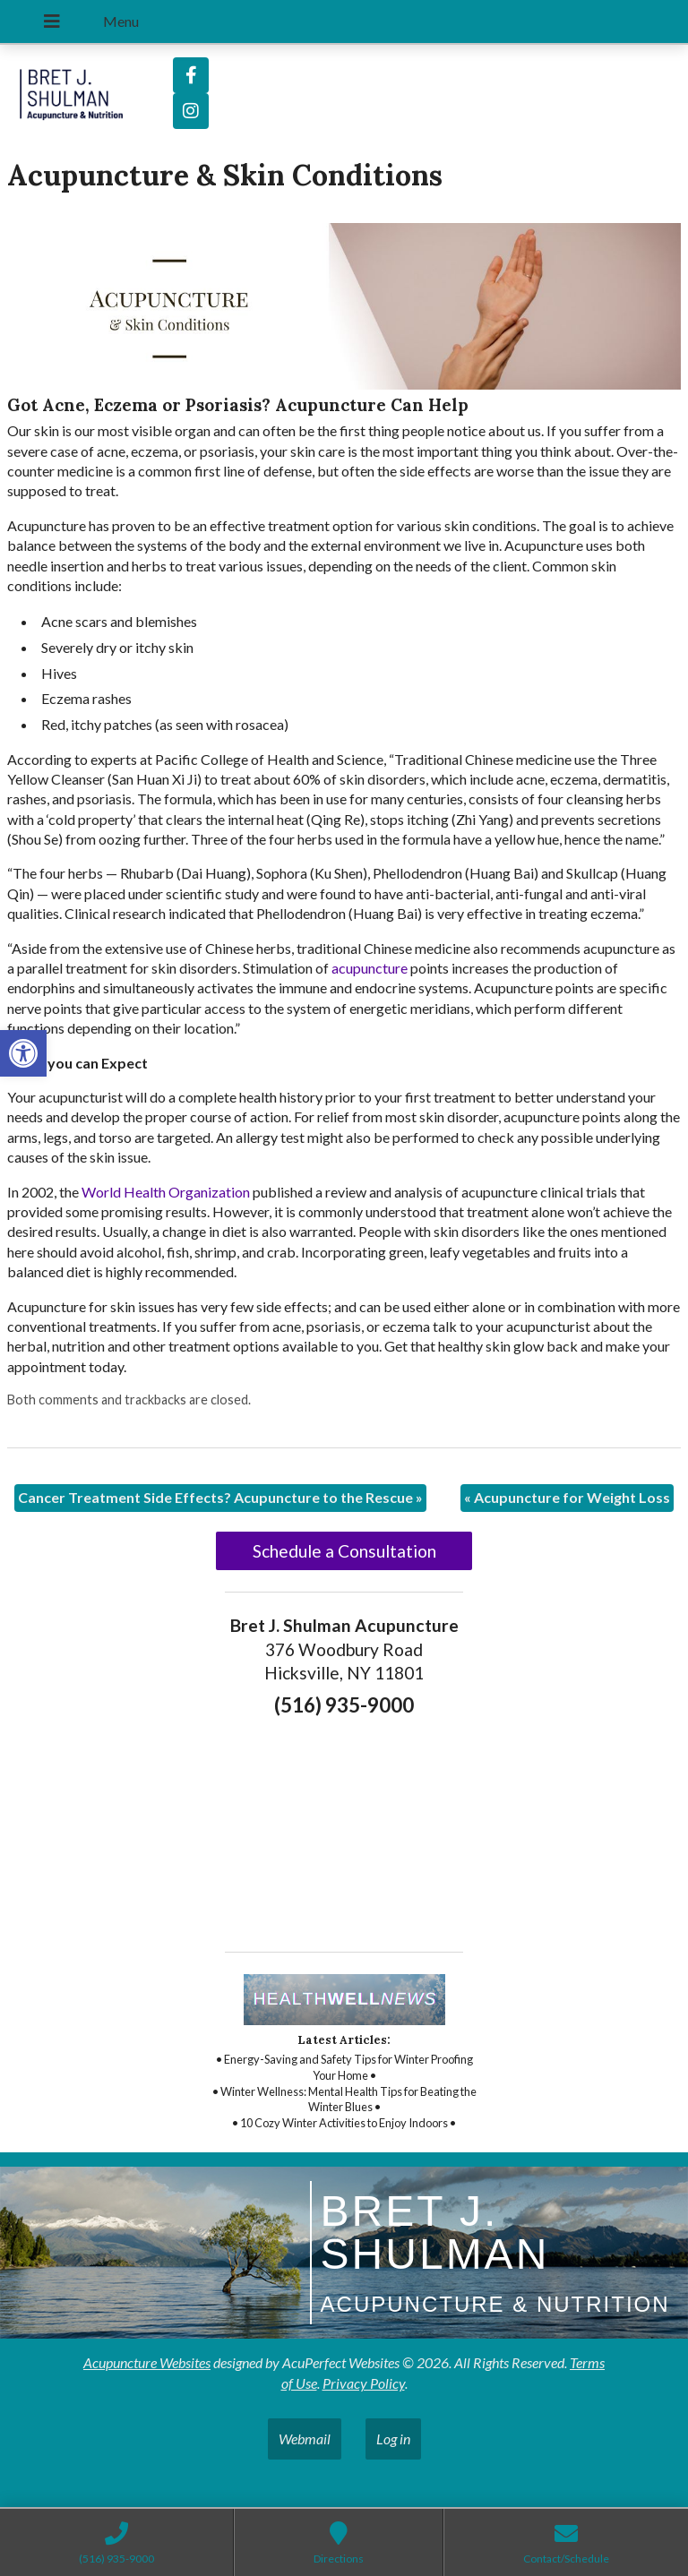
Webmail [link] (305, 2438)
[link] (23, 1053)
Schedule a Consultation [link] (344, 1551)
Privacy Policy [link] (363, 2382)
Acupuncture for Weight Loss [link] (567, 1497)
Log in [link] (393, 2438)
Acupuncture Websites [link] (147, 2362)
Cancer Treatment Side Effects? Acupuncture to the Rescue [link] (220, 1497)
